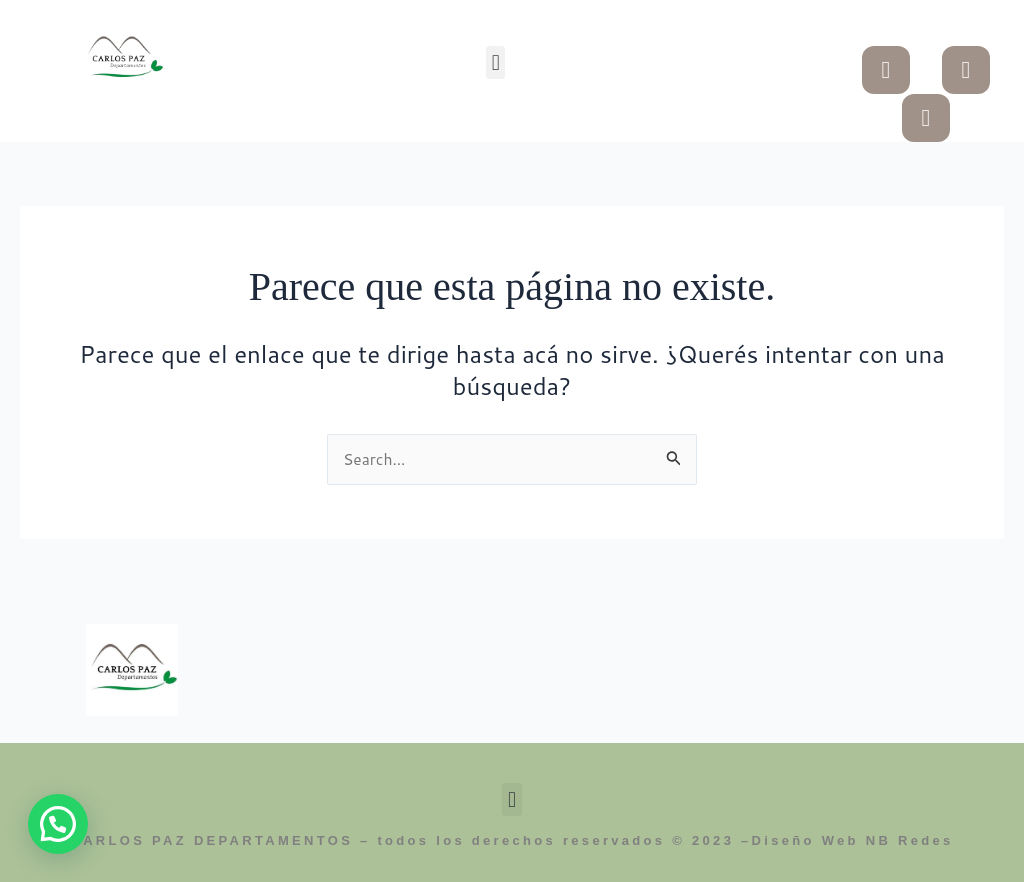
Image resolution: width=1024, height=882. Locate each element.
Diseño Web (805, 841)
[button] (495, 62)
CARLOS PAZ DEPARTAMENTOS (211, 841)
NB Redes (910, 841)
